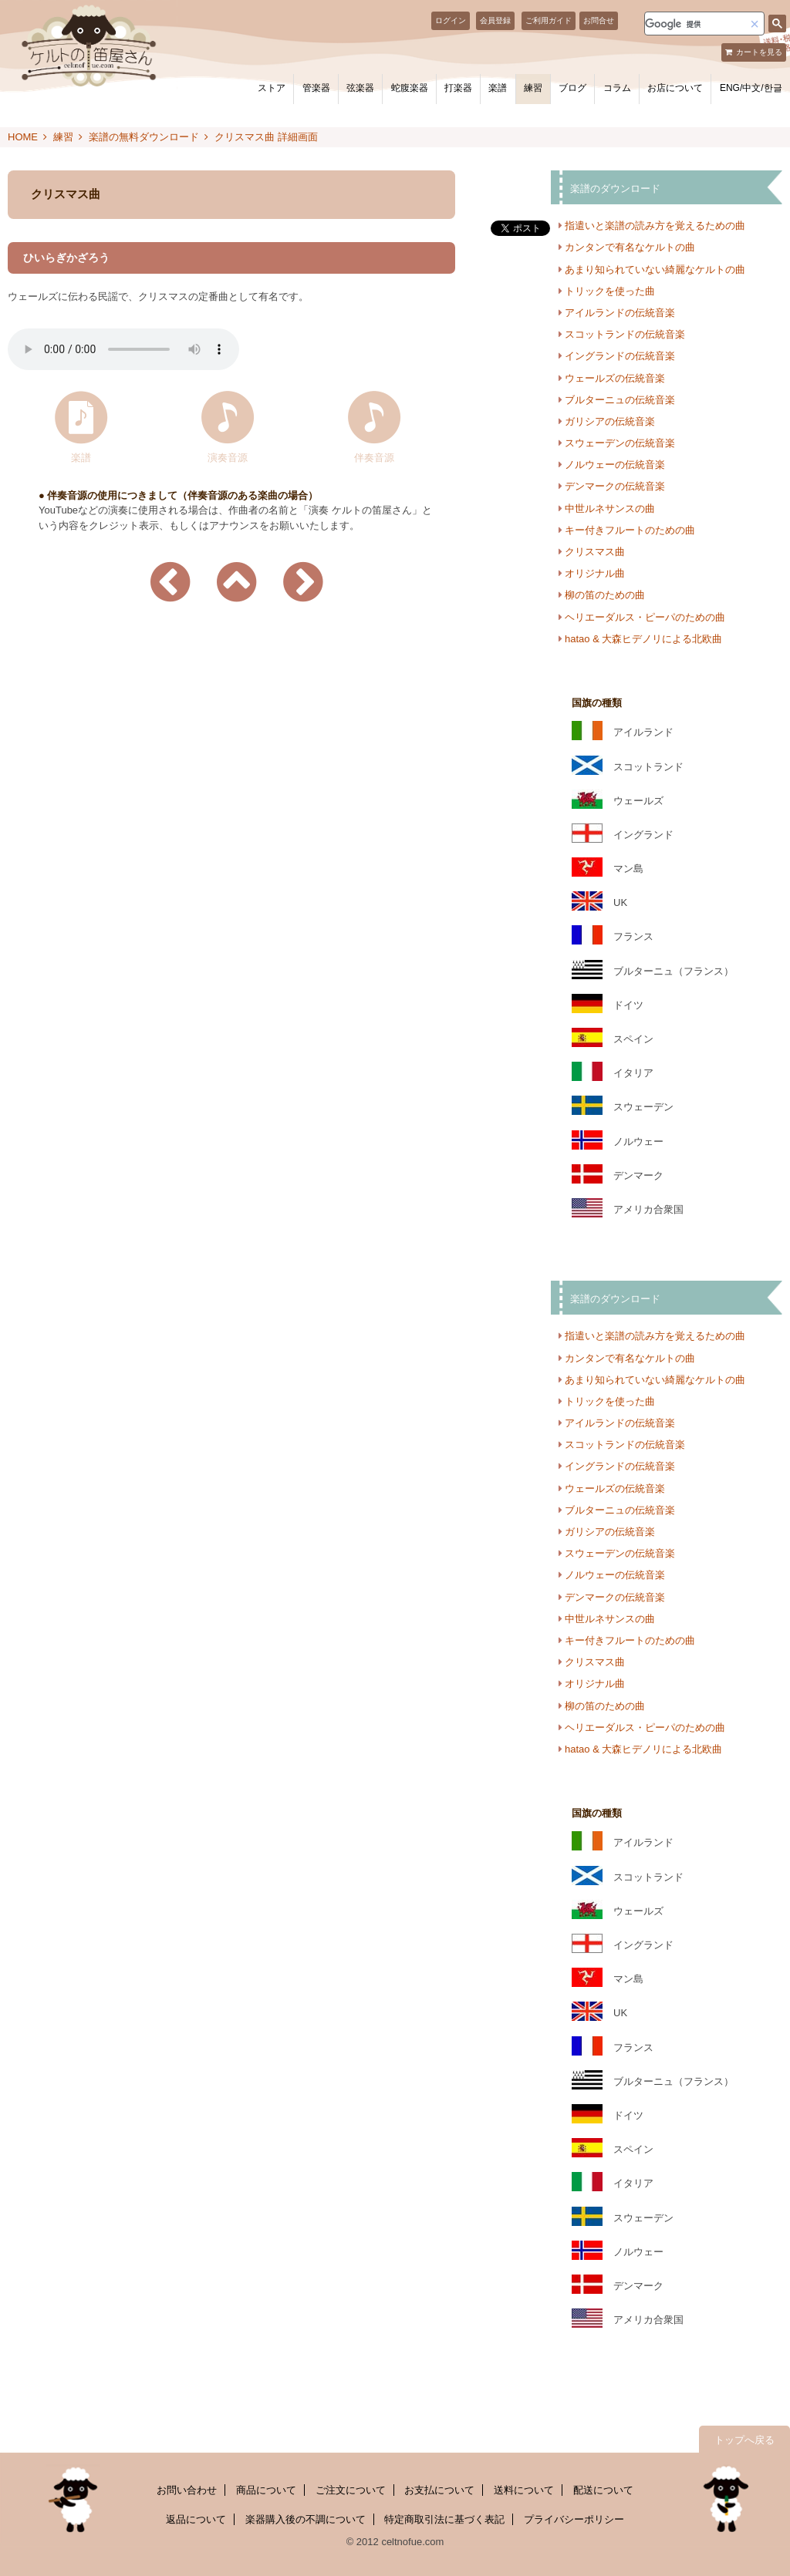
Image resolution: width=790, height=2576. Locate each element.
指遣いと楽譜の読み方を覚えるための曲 (655, 225)
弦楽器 (360, 87)
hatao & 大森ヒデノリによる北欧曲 (643, 639)
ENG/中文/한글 (751, 87)
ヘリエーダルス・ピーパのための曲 (645, 617)
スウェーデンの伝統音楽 (620, 443)
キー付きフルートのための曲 (630, 530)
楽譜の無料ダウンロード (144, 137)
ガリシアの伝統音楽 (610, 421)
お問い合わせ (187, 2490)
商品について (266, 2490)
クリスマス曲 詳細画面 (266, 137)
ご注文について (351, 2490)
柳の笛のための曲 (605, 595)
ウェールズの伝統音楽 (615, 378)
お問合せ (598, 20)
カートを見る (759, 52)
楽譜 (497, 87)
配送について (603, 2490)
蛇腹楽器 (409, 87)
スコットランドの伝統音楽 (625, 334)
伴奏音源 (374, 457)
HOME (23, 137)
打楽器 (458, 87)
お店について (675, 87)
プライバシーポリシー (574, 2519)
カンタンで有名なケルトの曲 (630, 247)
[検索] (695, 24)
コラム (617, 87)
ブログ (572, 87)
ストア (271, 87)
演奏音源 (228, 457)
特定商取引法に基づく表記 (444, 2519)
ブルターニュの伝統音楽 (620, 400)
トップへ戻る (744, 2440)
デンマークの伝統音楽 (615, 486)
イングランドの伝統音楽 (620, 356)
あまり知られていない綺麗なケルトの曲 (655, 269)
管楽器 (316, 87)
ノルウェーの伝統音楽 (615, 464)
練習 (533, 87)
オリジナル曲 (595, 573)
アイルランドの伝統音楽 (620, 312)
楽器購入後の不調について (305, 2519)
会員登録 (495, 20)
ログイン (450, 20)
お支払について (439, 2490)
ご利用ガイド (548, 20)
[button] (754, 23)
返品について (196, 2519)
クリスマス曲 (595, 551)
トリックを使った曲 (610, 291)
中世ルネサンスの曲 (610, 508)
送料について (524, 2490)
